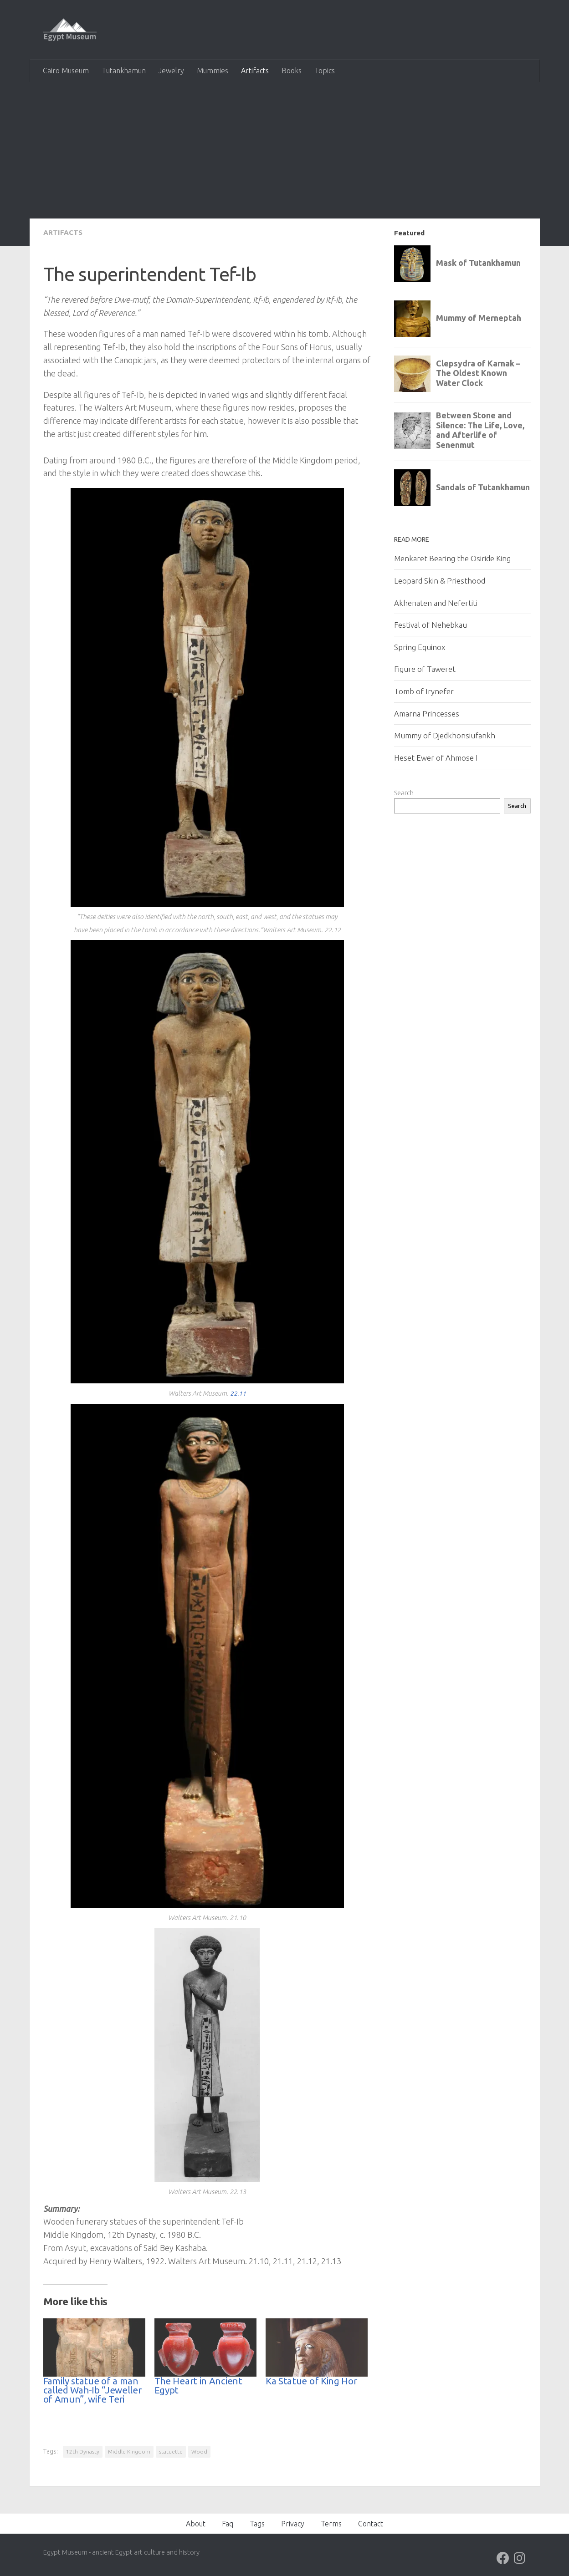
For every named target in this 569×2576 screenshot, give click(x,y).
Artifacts (255, 70)
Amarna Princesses (426, 713)
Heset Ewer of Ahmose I (436, 757)
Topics (324, 70)
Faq (227, 2523)
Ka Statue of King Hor (311, 2380)
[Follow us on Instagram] (519, 2557)
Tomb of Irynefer (424, 691)
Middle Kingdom (129, 2451)
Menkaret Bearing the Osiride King (452, 558)
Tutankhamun (124, 70)
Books (292, 70)
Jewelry (171, 70)
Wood (199, 2451)
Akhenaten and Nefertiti (435, 603)
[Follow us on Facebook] (503, 2557)
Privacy (292, 2523)
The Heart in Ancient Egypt (198, 2385)
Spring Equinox (419, 647)
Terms (331, 2523)
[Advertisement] (285, 150)
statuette (171, 2451)
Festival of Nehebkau (430, 624)
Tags (257, 2523)
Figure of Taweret (425, 669)
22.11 (238, 1393)
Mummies (212, 70)
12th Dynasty (82, 2451)
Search (404, 793)
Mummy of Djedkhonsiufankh (444, 735)
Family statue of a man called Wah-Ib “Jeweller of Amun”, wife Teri (92, 2389)
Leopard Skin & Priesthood (439, 580)
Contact (370, 2523)
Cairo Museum (66, 70)
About (195, 2523)
